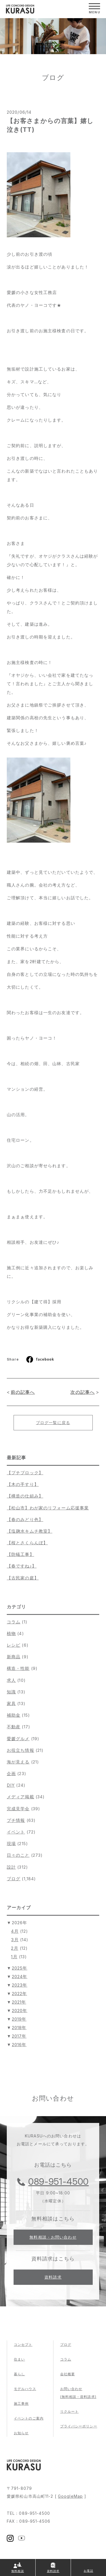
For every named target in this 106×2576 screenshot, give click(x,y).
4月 (14, 1931)
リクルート (69, 2411)
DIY (11, 1785)
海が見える (18, 1762)
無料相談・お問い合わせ (52, 2237)
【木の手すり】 (23, 1484)
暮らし (19, 2374)
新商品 (13, 1656)
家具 (11, 1703)
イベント (16, 1832)
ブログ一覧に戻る (53, 1422)
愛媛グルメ (18, 1738)
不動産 (13, 1726)
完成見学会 (18, 1808)
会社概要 (67, 2374)
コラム (13, 1622)
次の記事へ (82, 1392)
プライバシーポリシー (78, 2426)
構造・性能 (18, 1668)
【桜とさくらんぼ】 (27, 1542)
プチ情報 (16, 1820)
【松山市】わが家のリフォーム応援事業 (48, 1508)
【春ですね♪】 (21, 1566)
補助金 (13, 1715)
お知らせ (21, 2433)
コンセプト (23, 2344)
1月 (14, 1956)
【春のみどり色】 (25, 1519)
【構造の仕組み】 (25, 1496)
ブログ (13, 1878)
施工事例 (21, 2403)
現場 (11, 1843)
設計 (11, 1867)
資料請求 (52, 2277)
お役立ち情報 (20, 1750)
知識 (11, 1692)
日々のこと (18, 1855)
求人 (11, 1680)
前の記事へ (23, 1392)
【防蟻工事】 (20, 1554)
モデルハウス (25, 2389)
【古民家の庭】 (23, 1578)
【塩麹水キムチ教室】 (29, 1531)
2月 (14, 1948)
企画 (11, 1773)
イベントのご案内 (29, 2418)
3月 (14, 1939)
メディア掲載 (20, 1796)
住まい (19, 2359)
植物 (11, 1633)
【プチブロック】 (25, 1472)
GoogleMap (70, 2496)
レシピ (13, 1645)
